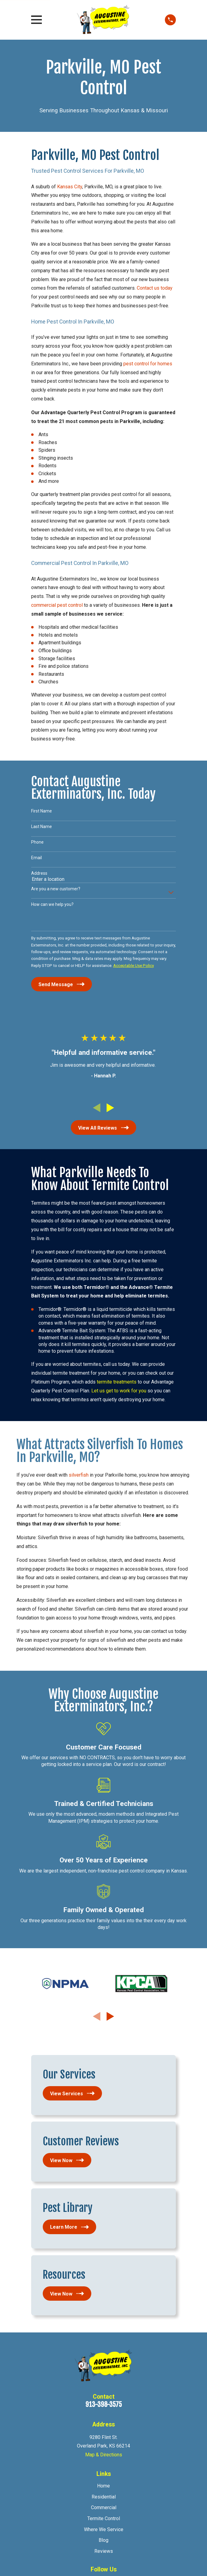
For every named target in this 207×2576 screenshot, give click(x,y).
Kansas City (69, 187)
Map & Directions (103, 2455)
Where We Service (103, 2529)
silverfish (78, 1475)
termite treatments (116, 1382)
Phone (37, 842)
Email (36, 857)
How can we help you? (52, 904)
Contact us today (154, 288)
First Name (41, 811)
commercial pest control (57, 605)
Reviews (103, 2551)
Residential (104, 2497)
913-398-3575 (103, 2404)
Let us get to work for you (118, 1391)
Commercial (103, 2507)
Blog (103, 2540)
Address (39, 873)
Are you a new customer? (55, 888)
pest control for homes (147, 364)
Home (103, 2486)
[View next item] (110, 1107)
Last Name (41, 826)
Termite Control (103, 2518)
